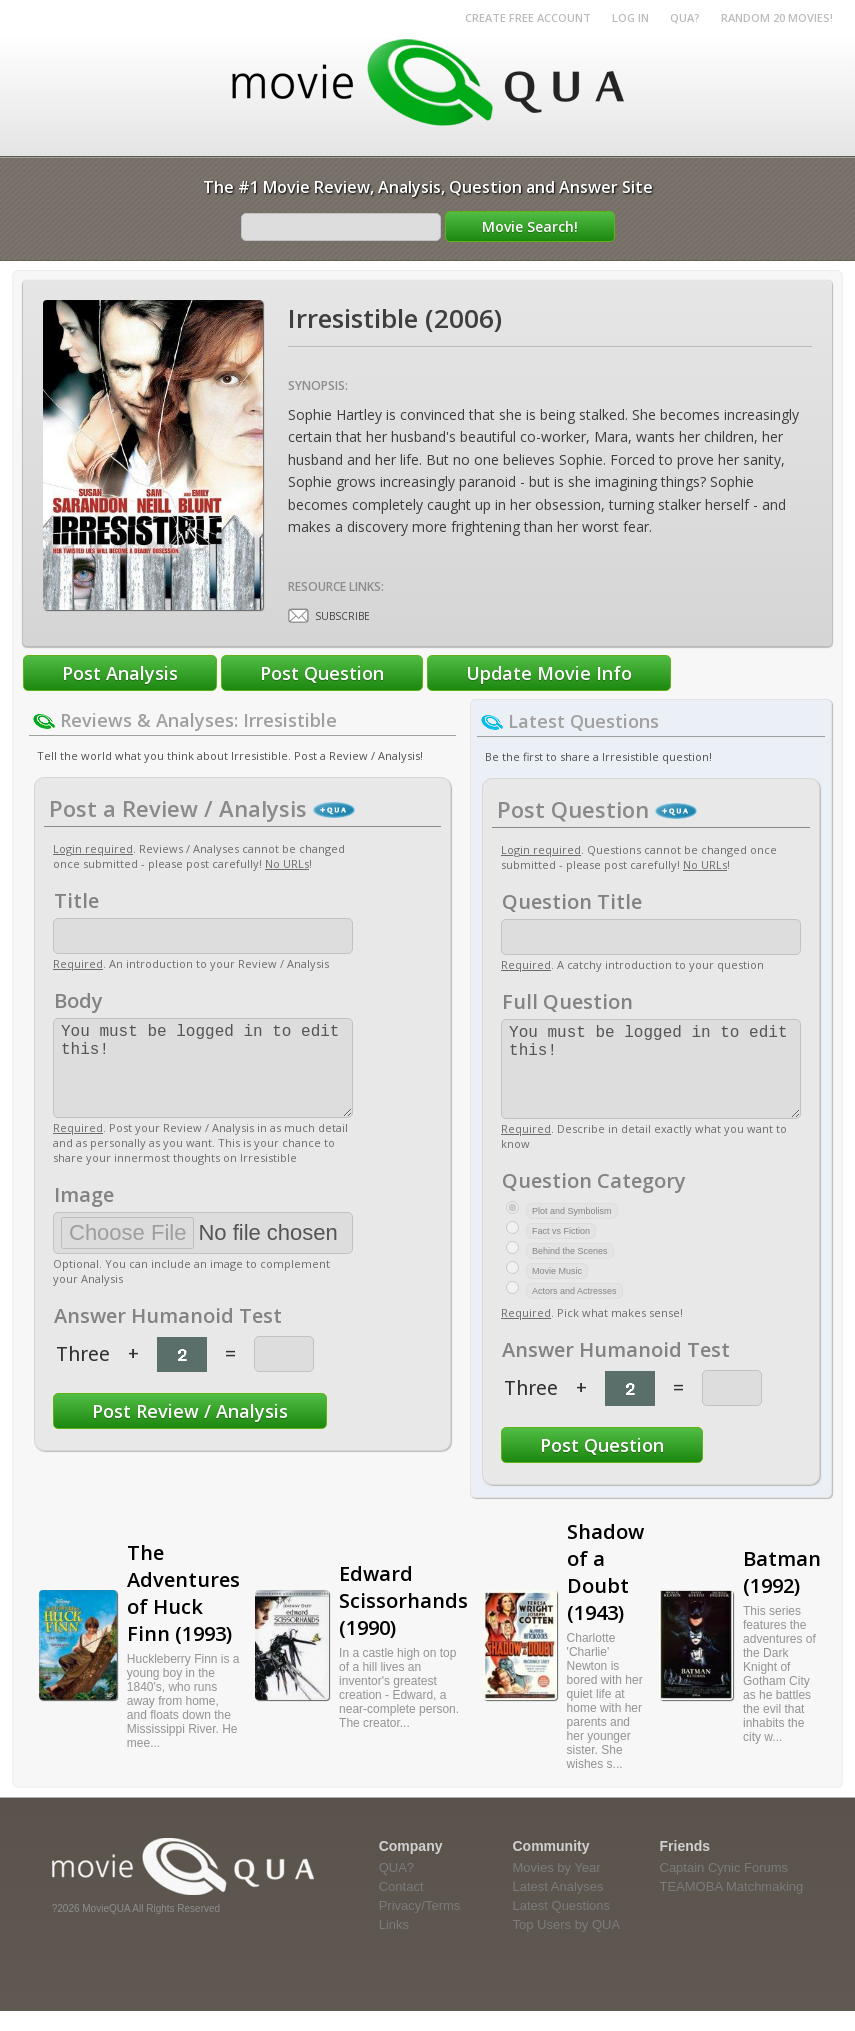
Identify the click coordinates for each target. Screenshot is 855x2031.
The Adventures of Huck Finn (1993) (183, 1613)
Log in (630, 17)
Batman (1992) (782, 1592)
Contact (401, 1906)
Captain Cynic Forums (724, 1887)
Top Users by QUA (567, 1944)
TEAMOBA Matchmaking (732, 1906)
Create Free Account (528, 17)
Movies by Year (557, 1887)
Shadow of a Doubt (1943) (605, 1592)
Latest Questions (562, 1925)
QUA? (685, 17)
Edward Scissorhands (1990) (403, 1620)
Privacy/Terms (420, 1925)
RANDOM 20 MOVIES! (777, 17)
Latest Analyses (558, 1906)
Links (394, 1944)
